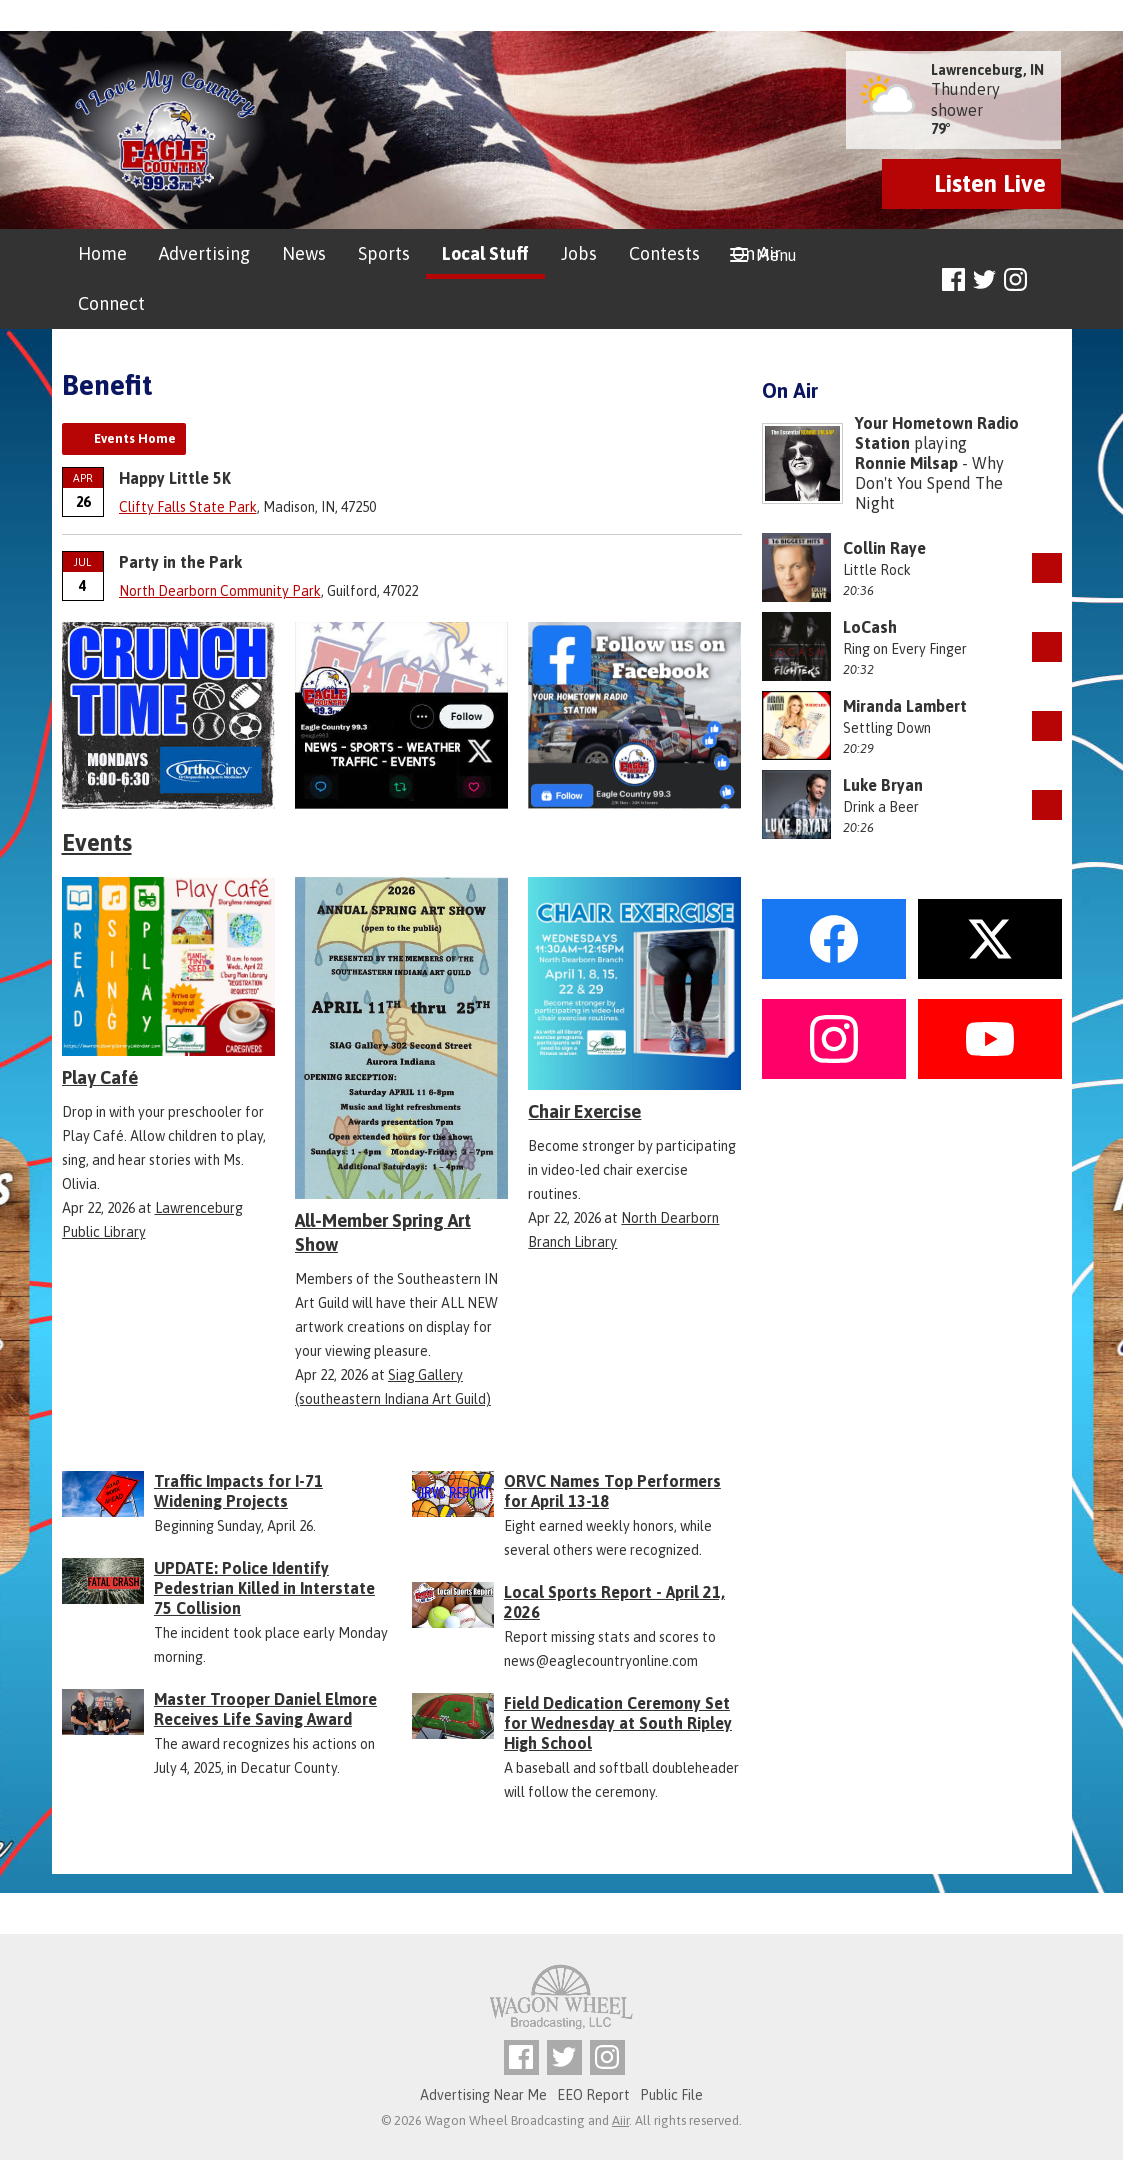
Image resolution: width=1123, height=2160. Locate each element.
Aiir (620, 2120)
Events (97, 842)
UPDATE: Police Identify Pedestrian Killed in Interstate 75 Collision (264, 1588)
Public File (671, 2095)
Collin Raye (884, 548)
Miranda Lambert (905, 706)
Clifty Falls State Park (188, 507)
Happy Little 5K (175, 478)
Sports (384, 253)
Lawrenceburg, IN (987, 70)
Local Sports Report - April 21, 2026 (614, 1602)
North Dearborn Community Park (220, 591)
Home (102, 253)
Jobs (579, 253)
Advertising (204, 253)
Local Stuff (485, 253)
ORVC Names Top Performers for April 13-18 (612, 1491)
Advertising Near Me (483, 2095)
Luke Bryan (883, 785)
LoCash (870, 627)
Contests (664, 253)
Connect (111, 303)
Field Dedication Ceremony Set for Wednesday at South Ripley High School (618, 1723)
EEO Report (593, 2095)
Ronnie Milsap (906, 463)
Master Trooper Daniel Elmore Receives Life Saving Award (265, 1709)
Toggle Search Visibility (1049, 280)
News (304, 253)
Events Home (135, 438)
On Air (756, 253)
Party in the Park (180, 562)
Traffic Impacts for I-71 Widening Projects (238, 1491)
